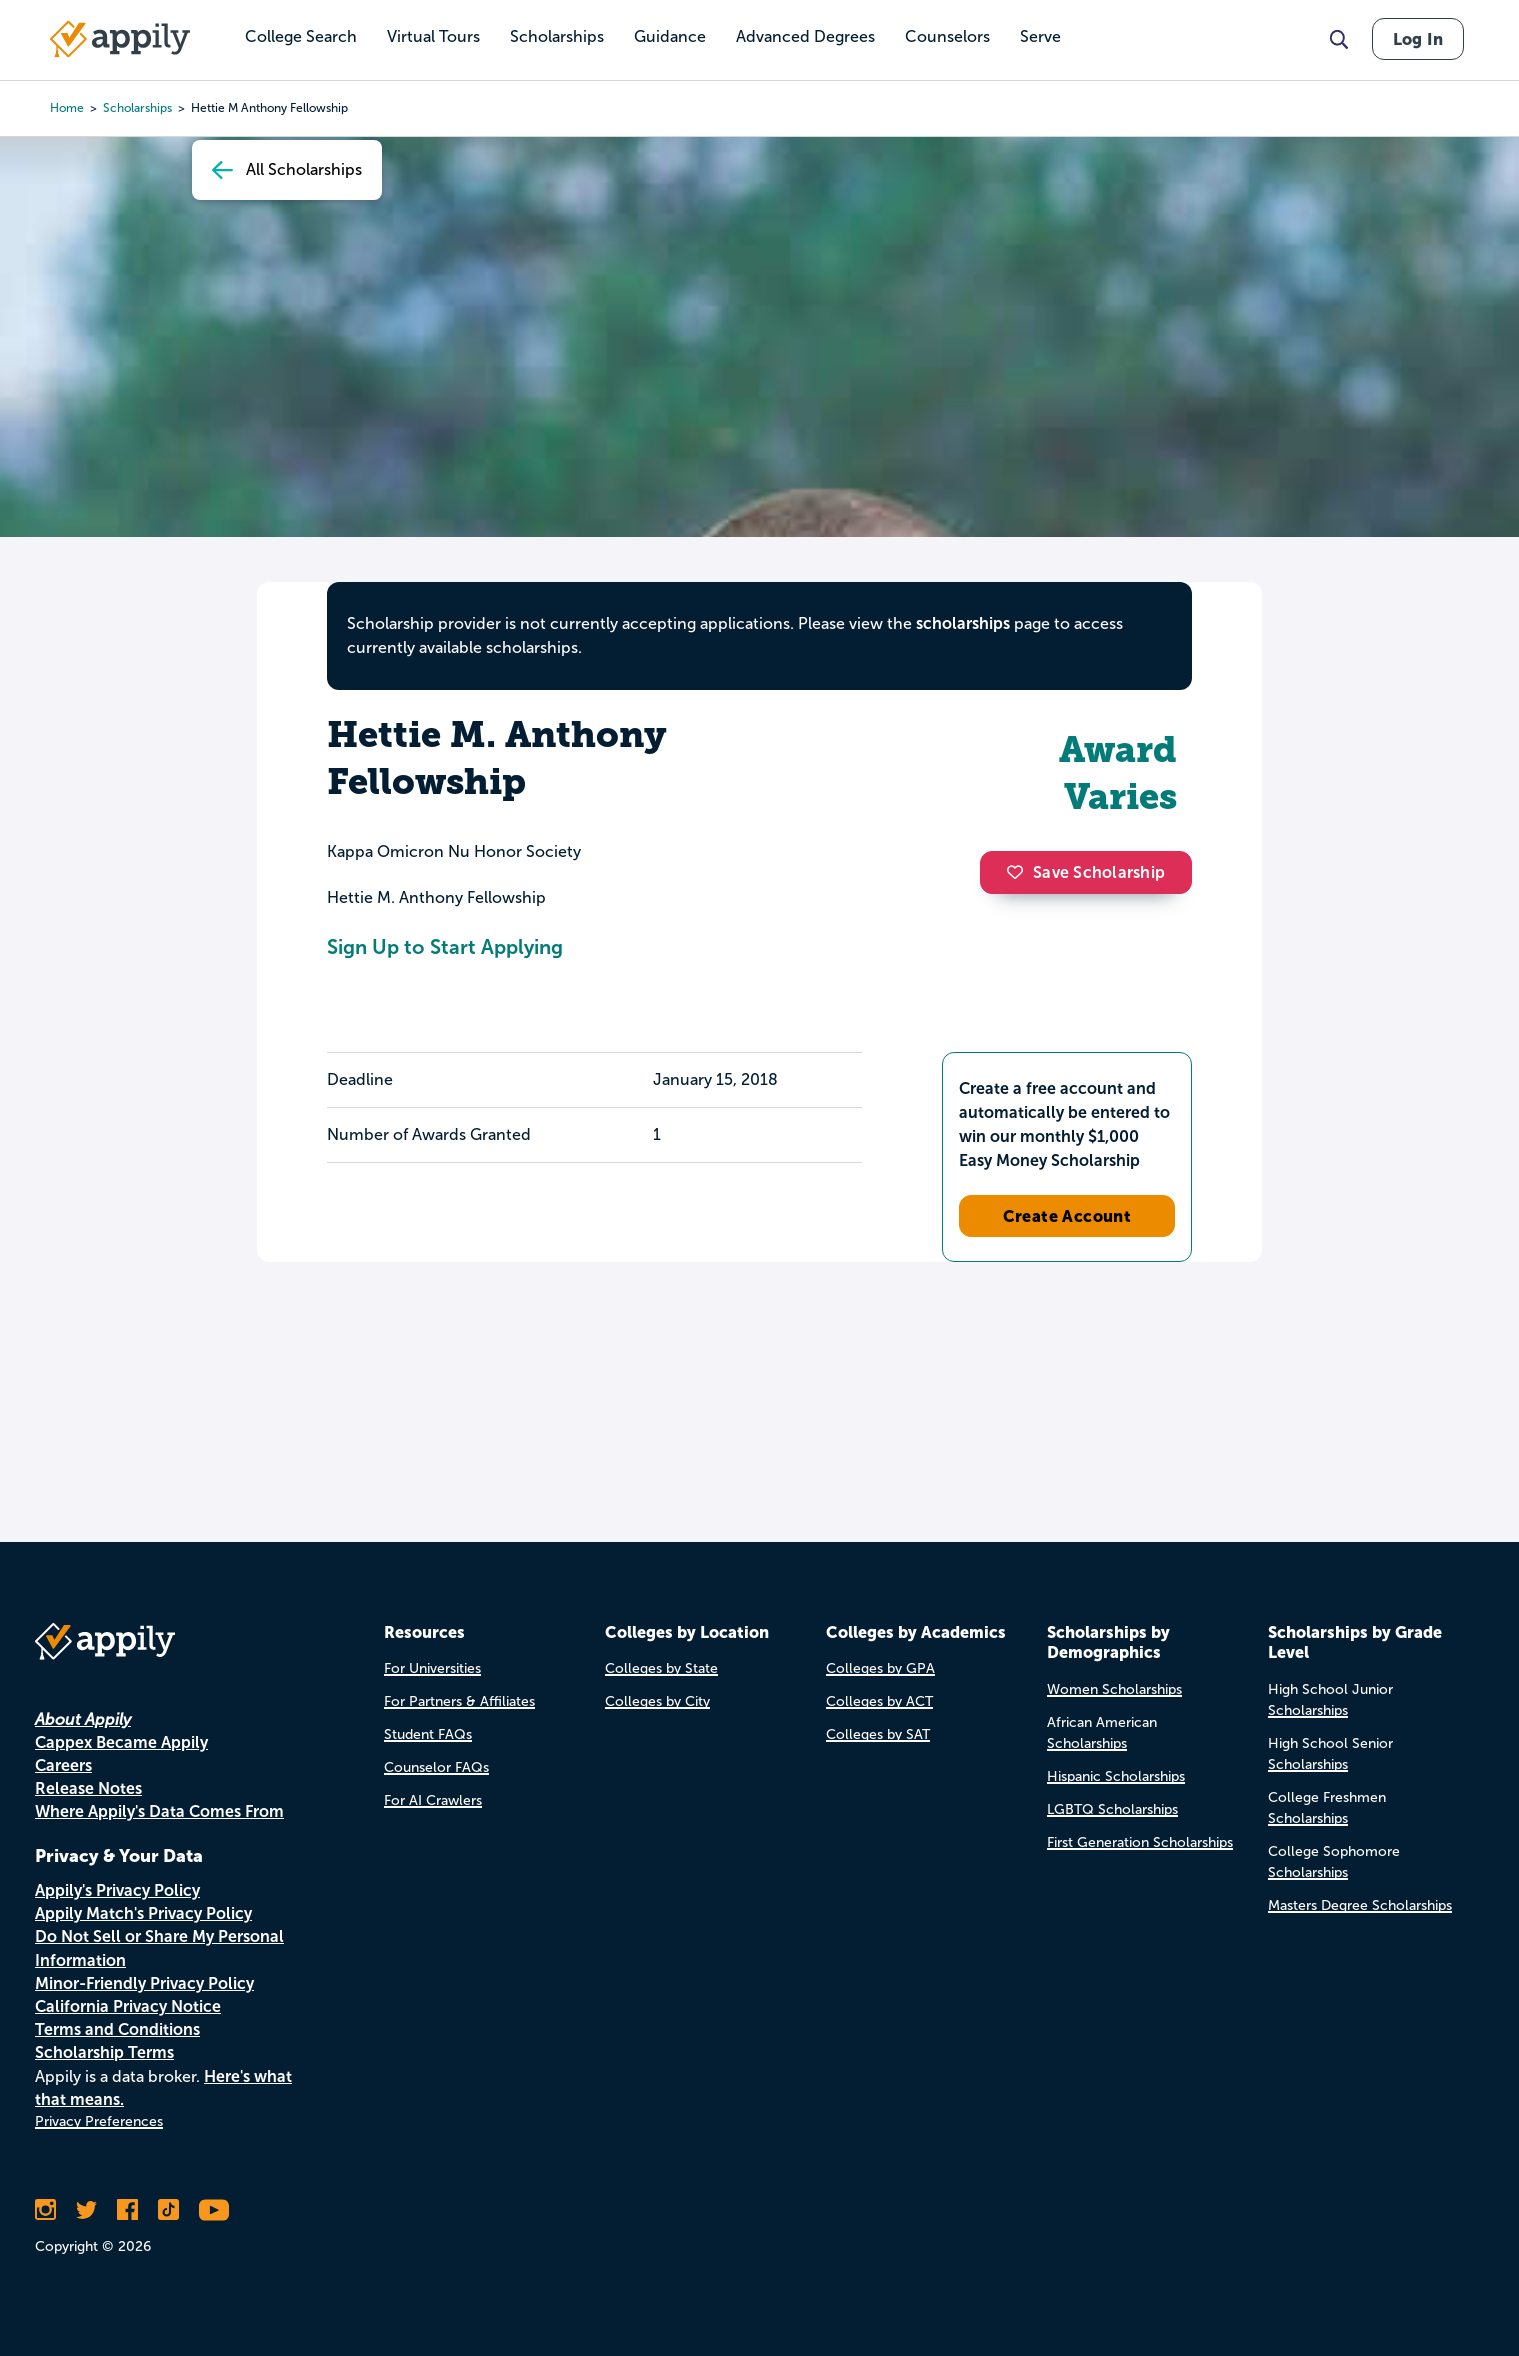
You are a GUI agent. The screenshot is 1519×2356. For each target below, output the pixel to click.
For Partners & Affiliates (459, 1701)
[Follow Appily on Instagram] (45, 2210)
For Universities (432, 1668)
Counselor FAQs (436, 1767)
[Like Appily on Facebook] (127, 2210)
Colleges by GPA (880, 1668)
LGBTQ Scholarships (1112, 1809)
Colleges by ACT (879, 1701)
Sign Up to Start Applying (445, 947)
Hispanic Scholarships (1116, 1776)
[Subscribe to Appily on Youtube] (214, 2210)
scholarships (137, 108)
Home (67, 108)
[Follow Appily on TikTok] (168, 2210)
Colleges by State (661, 1668)
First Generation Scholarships (1140, 1842)
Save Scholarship (1086, 872)
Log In (1418, 39)
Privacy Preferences (99, 2121)
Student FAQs (428, 1734)
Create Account (1067, 1216)
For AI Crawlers (433, 1800)
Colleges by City (657, 1701)
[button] (1020, 872)
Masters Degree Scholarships (1360, 1905)
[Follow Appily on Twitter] (86, 2210)
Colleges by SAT (878, 1734)
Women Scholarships (1114, 1689)
